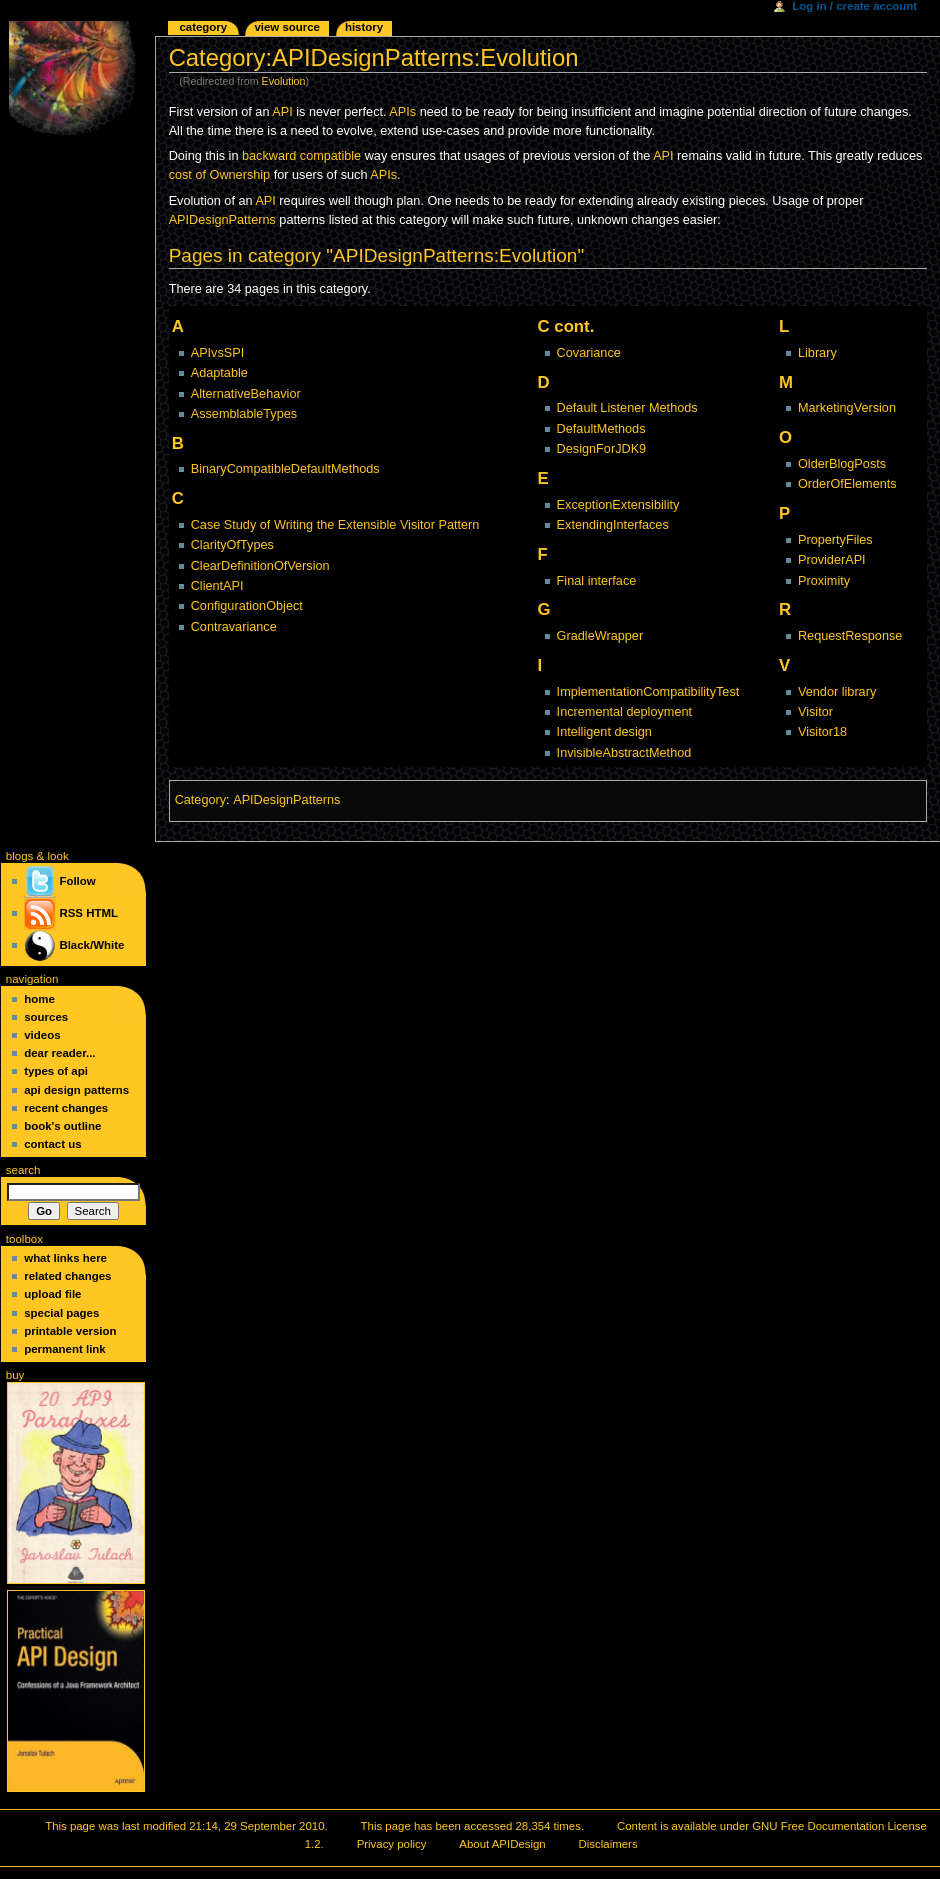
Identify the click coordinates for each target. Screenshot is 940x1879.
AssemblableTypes (244, 414)
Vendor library (837, 692)
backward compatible (301, 156)
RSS (71, 913)
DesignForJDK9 (602, 449)
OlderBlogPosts (842, 464)
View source (287, 27)
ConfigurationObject (247, 606)
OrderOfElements (847, 484)
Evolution (284, 81)
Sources (46, 1017)
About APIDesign (502, 1844)
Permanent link (64, 1349)
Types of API (56, 1071)
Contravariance (234, 627)
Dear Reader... (59, 1053)
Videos (42, 1035)
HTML (102, 913)
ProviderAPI (832, 560)
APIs (402, 112)
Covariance (589, 353)
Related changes (67, 1276)
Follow (59, 881)
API (282, 112)
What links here (65, 1258)
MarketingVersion (847, 408)
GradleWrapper (600, 636)
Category (200, 800)
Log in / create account (854, 6)
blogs (20, 856)
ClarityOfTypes (232, 545)
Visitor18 (822, 732)
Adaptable (219, 373)
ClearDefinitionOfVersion (260, 566)
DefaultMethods (601, 429)
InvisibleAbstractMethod (624, 753)
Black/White (91, 945)
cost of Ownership (220, 175)
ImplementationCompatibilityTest (648, 692)
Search (23, 1170)
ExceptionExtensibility (618, 505)
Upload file (52, 1294)
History (364, 27)
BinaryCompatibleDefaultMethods (285, 469)
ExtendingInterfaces (613, 525)
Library (817, 353)
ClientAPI (217, 586)
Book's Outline (62, 1126)
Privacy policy (392, 1844)
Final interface (597, 581)
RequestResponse (850, 636)
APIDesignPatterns (222, 220)
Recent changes (66, 1108)
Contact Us (52, 1144)
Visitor (815, 712)
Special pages (61, 1313)
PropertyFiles (835, 540)
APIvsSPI (218, 353)
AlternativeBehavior (246, 394)
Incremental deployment (624, 712)
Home (39, 999)
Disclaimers (608, 1844)
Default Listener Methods (627, 408)
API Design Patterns (76, 1090)
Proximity (824, 581)
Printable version (70, 1331)
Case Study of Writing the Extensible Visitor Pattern (335, 525)
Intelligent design (604, 732)
